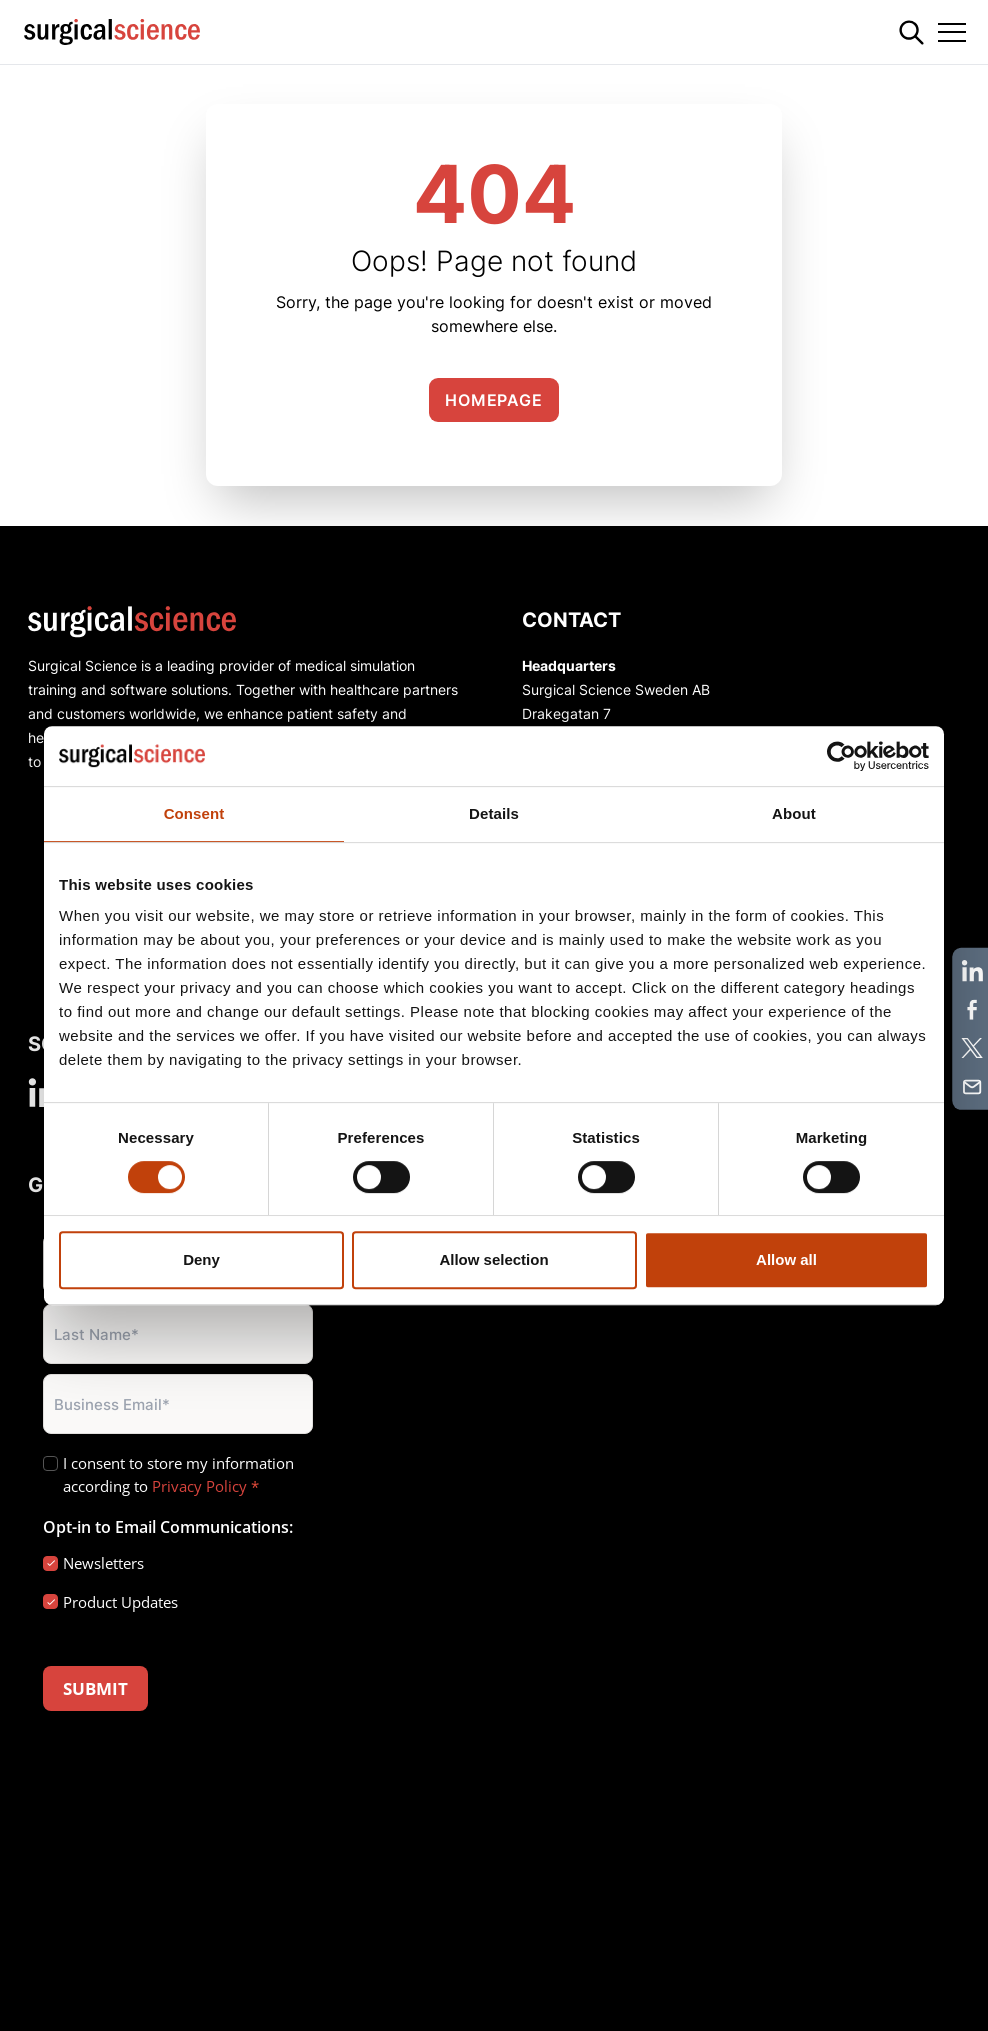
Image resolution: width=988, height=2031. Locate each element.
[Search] (911, 32)
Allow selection (493, 1259)
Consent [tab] (194, 813)
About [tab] (794, 813)
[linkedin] (42, 1092)
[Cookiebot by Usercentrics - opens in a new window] (841, 756)
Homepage (493, 400)
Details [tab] (494, 813)
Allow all (786, 1259)
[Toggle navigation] (952, 32)
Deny (201, 1259)
